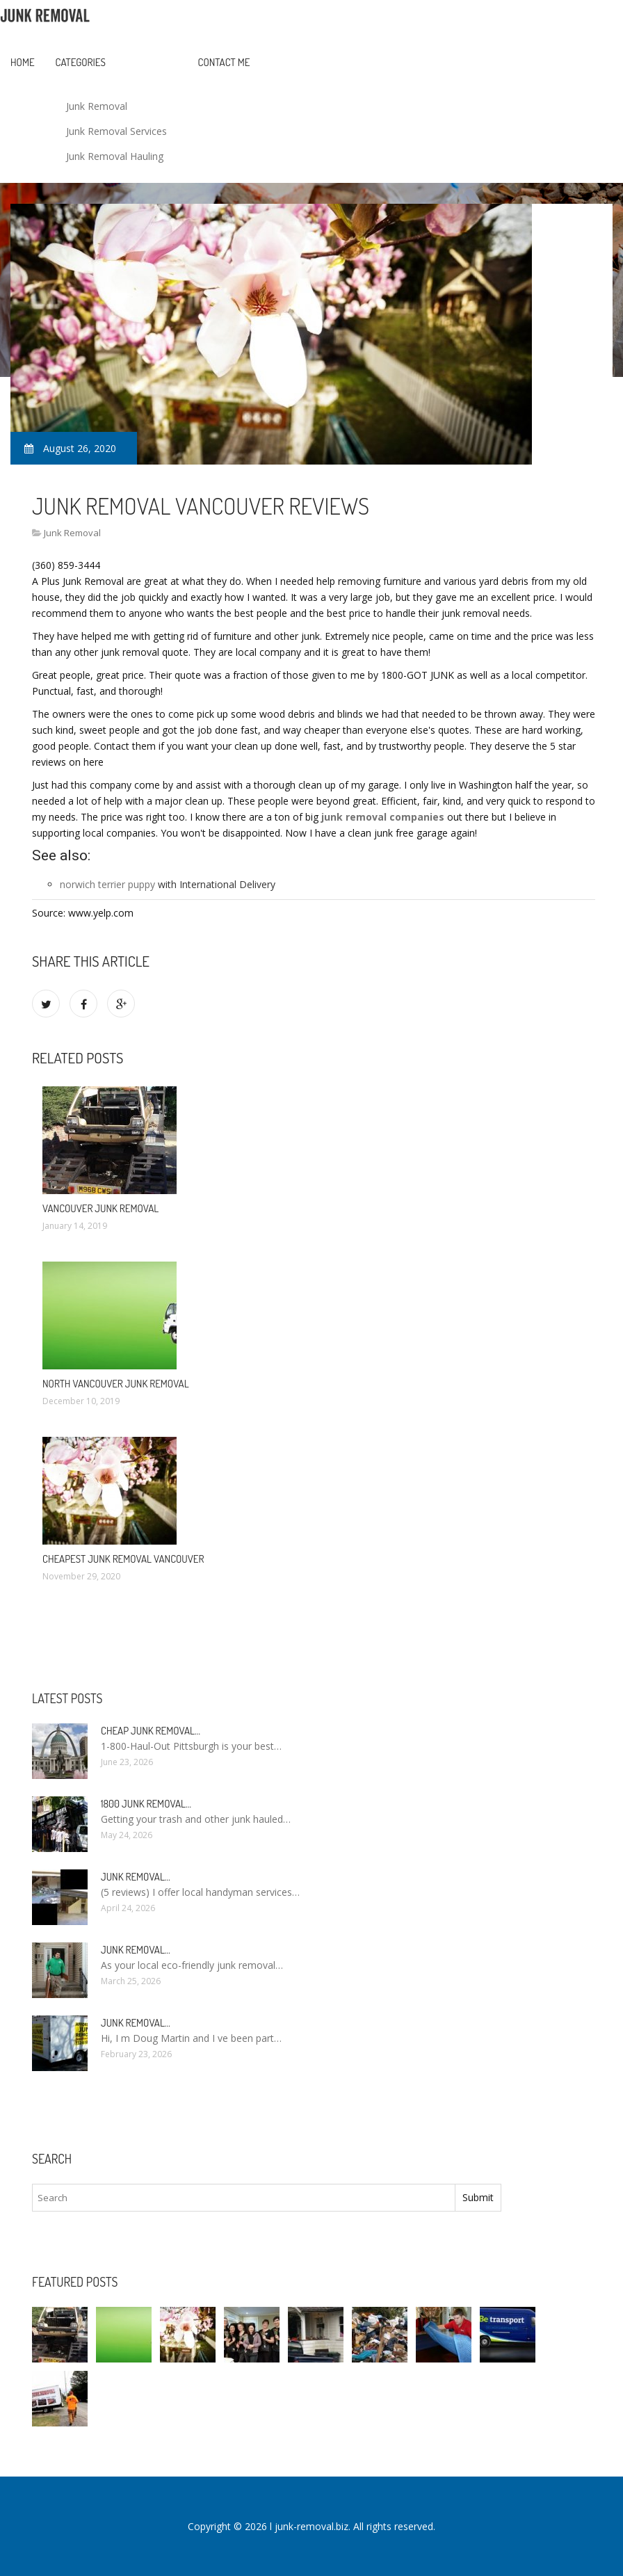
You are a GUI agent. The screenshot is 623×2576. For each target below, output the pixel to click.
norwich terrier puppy (107, 884)
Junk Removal (96, 106)
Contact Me (224, 62)
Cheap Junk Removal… (150, 1730)
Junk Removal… (135, 1876)
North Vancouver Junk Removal (115, 1383)
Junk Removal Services (116, 131)
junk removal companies (382, 816)
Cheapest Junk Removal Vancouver (123, 1558)
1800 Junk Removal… (146, 1803)
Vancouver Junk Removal (100, 1208)
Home (22, 62)
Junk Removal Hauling (114, 156)
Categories (81, 62)
